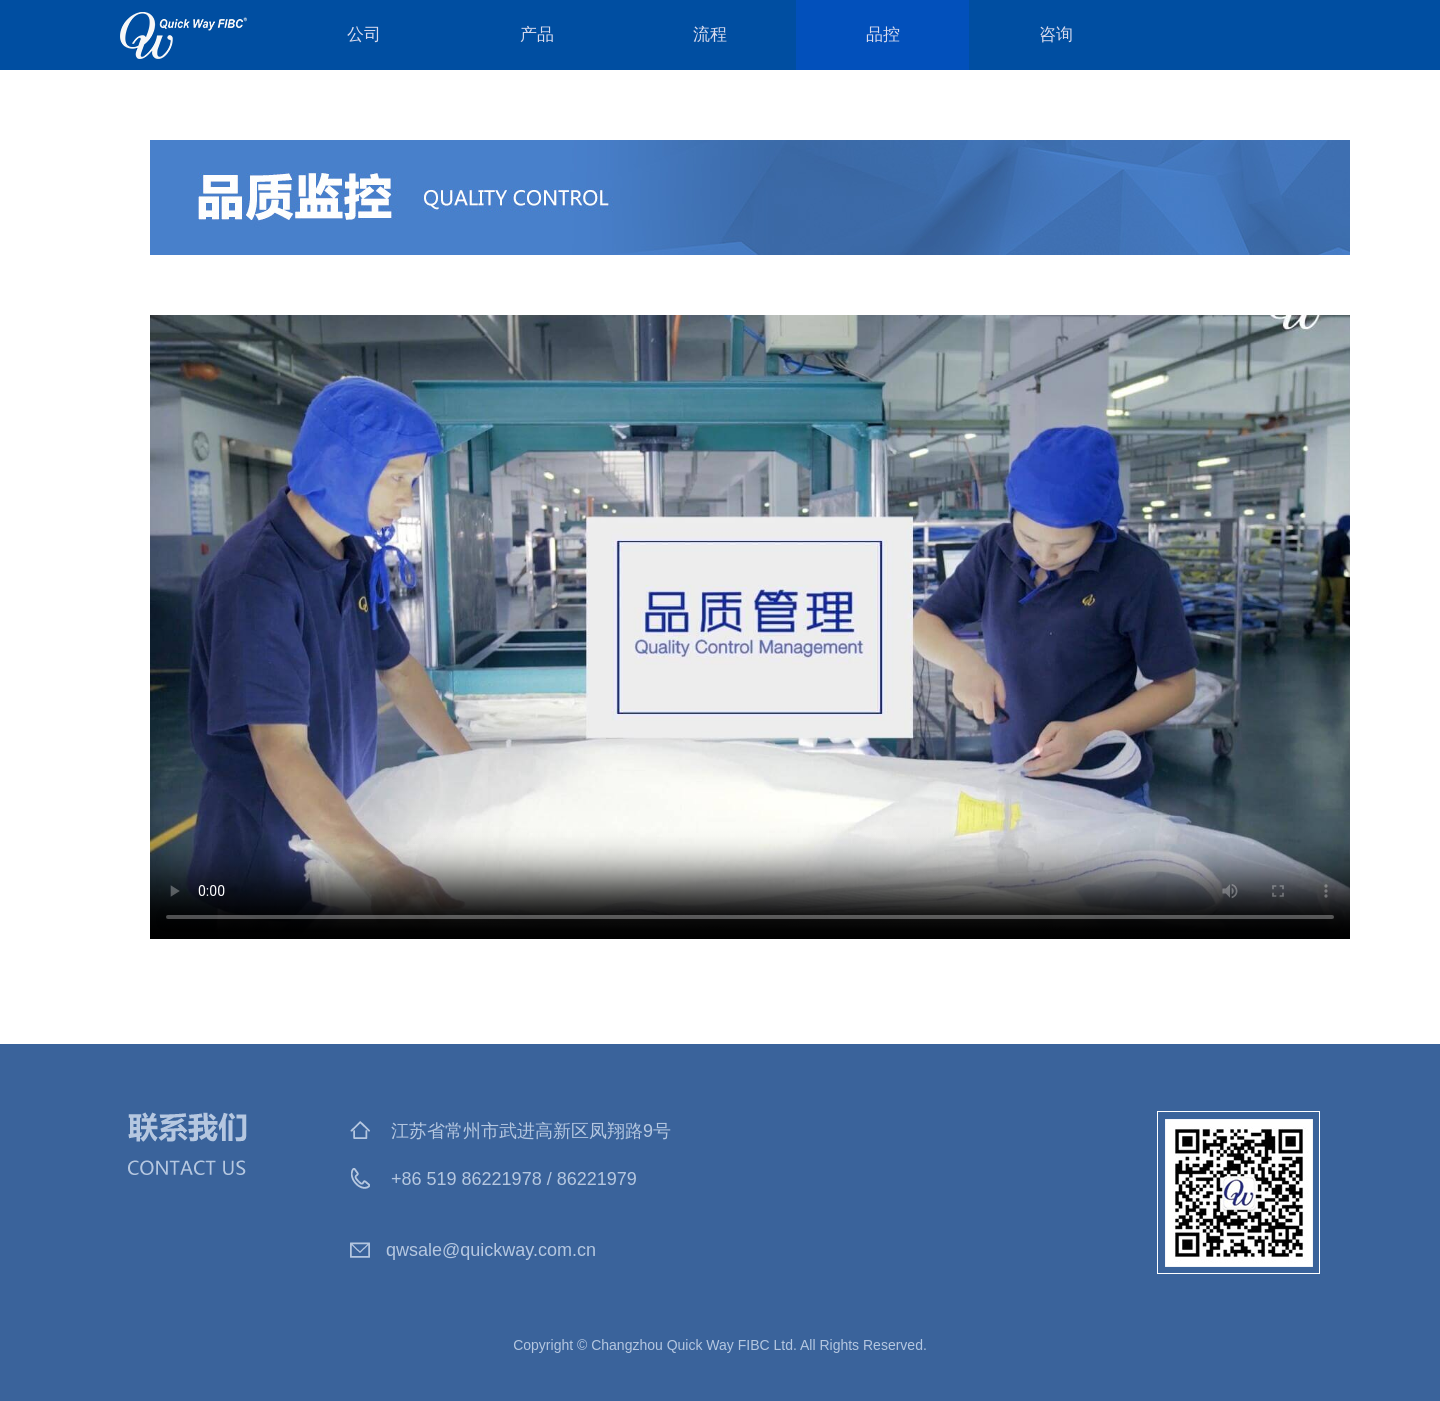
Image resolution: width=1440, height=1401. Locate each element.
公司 (364, 34)
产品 (537, 34)
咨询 (1056, 34)
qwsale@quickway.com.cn (491, 1250)
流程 (710, 34)
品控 (883, 34)
